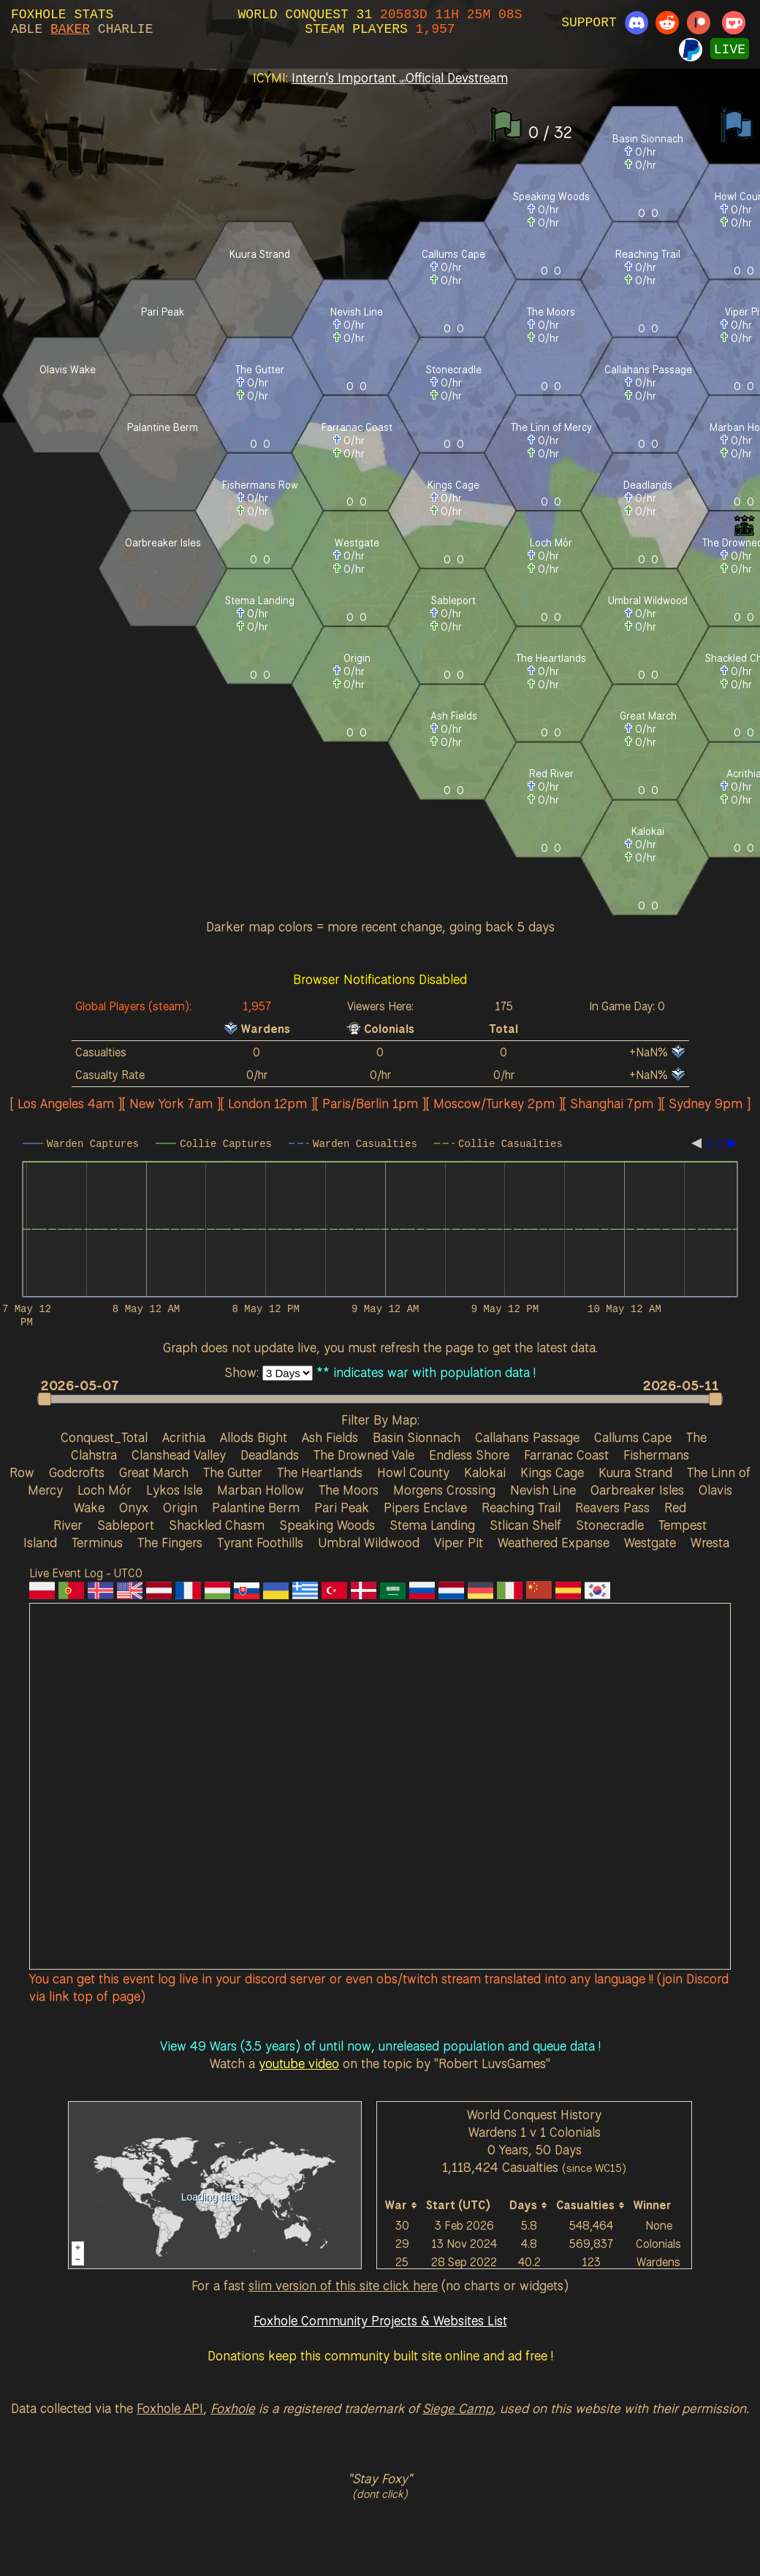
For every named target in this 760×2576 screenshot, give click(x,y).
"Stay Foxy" (380, 2478)
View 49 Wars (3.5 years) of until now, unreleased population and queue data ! (380, 2045)
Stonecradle (610, 1524)
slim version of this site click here (343, 2285)
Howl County (413, 1472)
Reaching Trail (521, 1507)
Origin (180, 1507)
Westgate (650, 1542)
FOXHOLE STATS (62, 14)
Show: (243, 1372)
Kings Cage (552, 1472)
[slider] (380, 1399)
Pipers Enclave (425, 1507)
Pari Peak (341, 1507)
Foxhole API (170, 2408)
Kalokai (485, 1472)
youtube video (299, 2063)
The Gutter (232, 1472)
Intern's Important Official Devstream (400, 77)
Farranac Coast (566, 1454)
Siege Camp (457, 2408)
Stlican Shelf (525, 1524)
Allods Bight (253, 1437)
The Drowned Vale (364, 1454)
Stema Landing (432, 1524)
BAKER (70, 29)
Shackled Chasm (217, 1524)
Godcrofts (76, 1472)
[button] (373, 1399)
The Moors (349, 1489)
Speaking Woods (327, 1524)
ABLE (26, 29)
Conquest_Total (104, 1437)
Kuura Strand (635, 1472)
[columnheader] (402, 2205)
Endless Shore (469, 1454)
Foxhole (232, 2408)
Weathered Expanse (553, 1542)
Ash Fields (330, 1437)
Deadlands (269, 1454)
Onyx (133, 1507)
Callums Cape (633, 1437)
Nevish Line (543, 1489)
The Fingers (169, 1542)
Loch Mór (104, 1489)
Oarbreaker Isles (637, 1489)
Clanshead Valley (179, 1454)
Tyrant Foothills (260, 1542)
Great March (154, 1472)
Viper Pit (458, 1542)
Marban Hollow (260, 1489)
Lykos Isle (174, 1489)
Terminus (97, 1542)
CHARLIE (125, 29)
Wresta (710, 1542)
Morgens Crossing (444, 1489)
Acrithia (183, 1437)
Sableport (125, 1524)
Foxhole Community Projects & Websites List (380, 2320)
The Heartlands (319, 1472)
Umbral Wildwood (368, 1542)
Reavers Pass (612, 1507)
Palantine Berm (256, 1507)
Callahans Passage (527, 1437)
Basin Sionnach (416, 1437)
